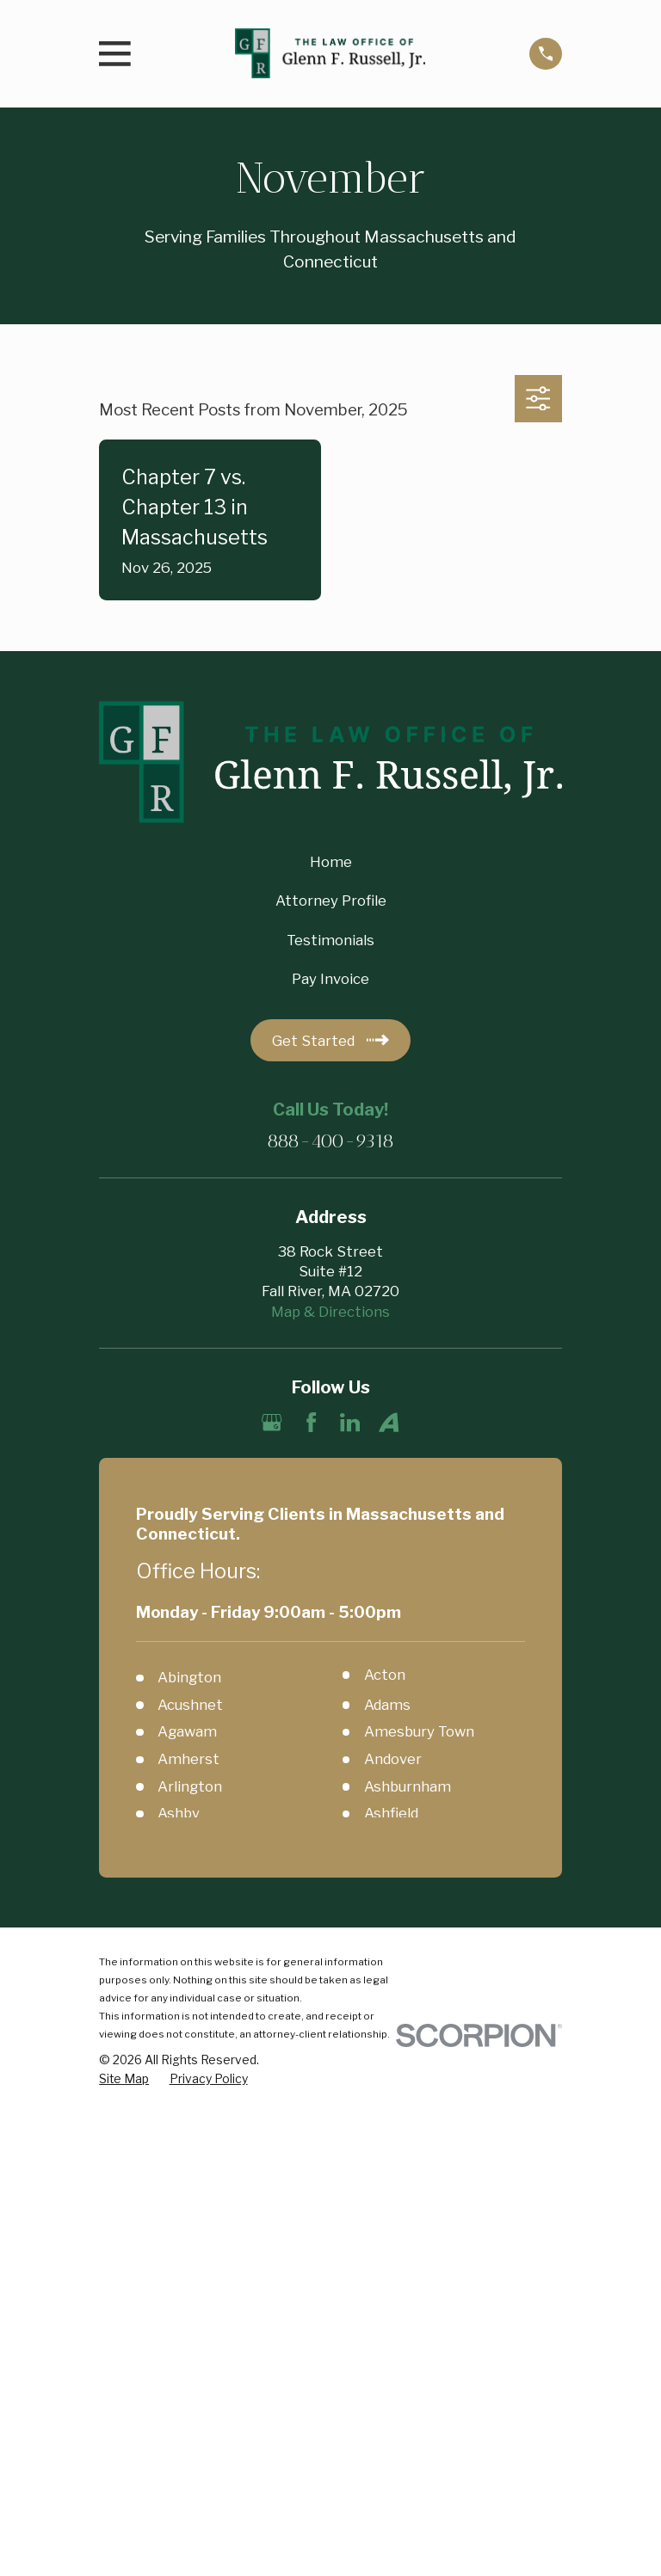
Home (331, 861)
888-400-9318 (330, 1141)
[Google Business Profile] (271, 1422)
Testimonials (330, 940)
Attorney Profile (330, 900)
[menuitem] (124, 2079)
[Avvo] (388, 1422)
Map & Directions (330, 1311)
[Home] (329, 54)
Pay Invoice (330, 978)
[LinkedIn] (350, 1422)
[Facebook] (311, 1422)
